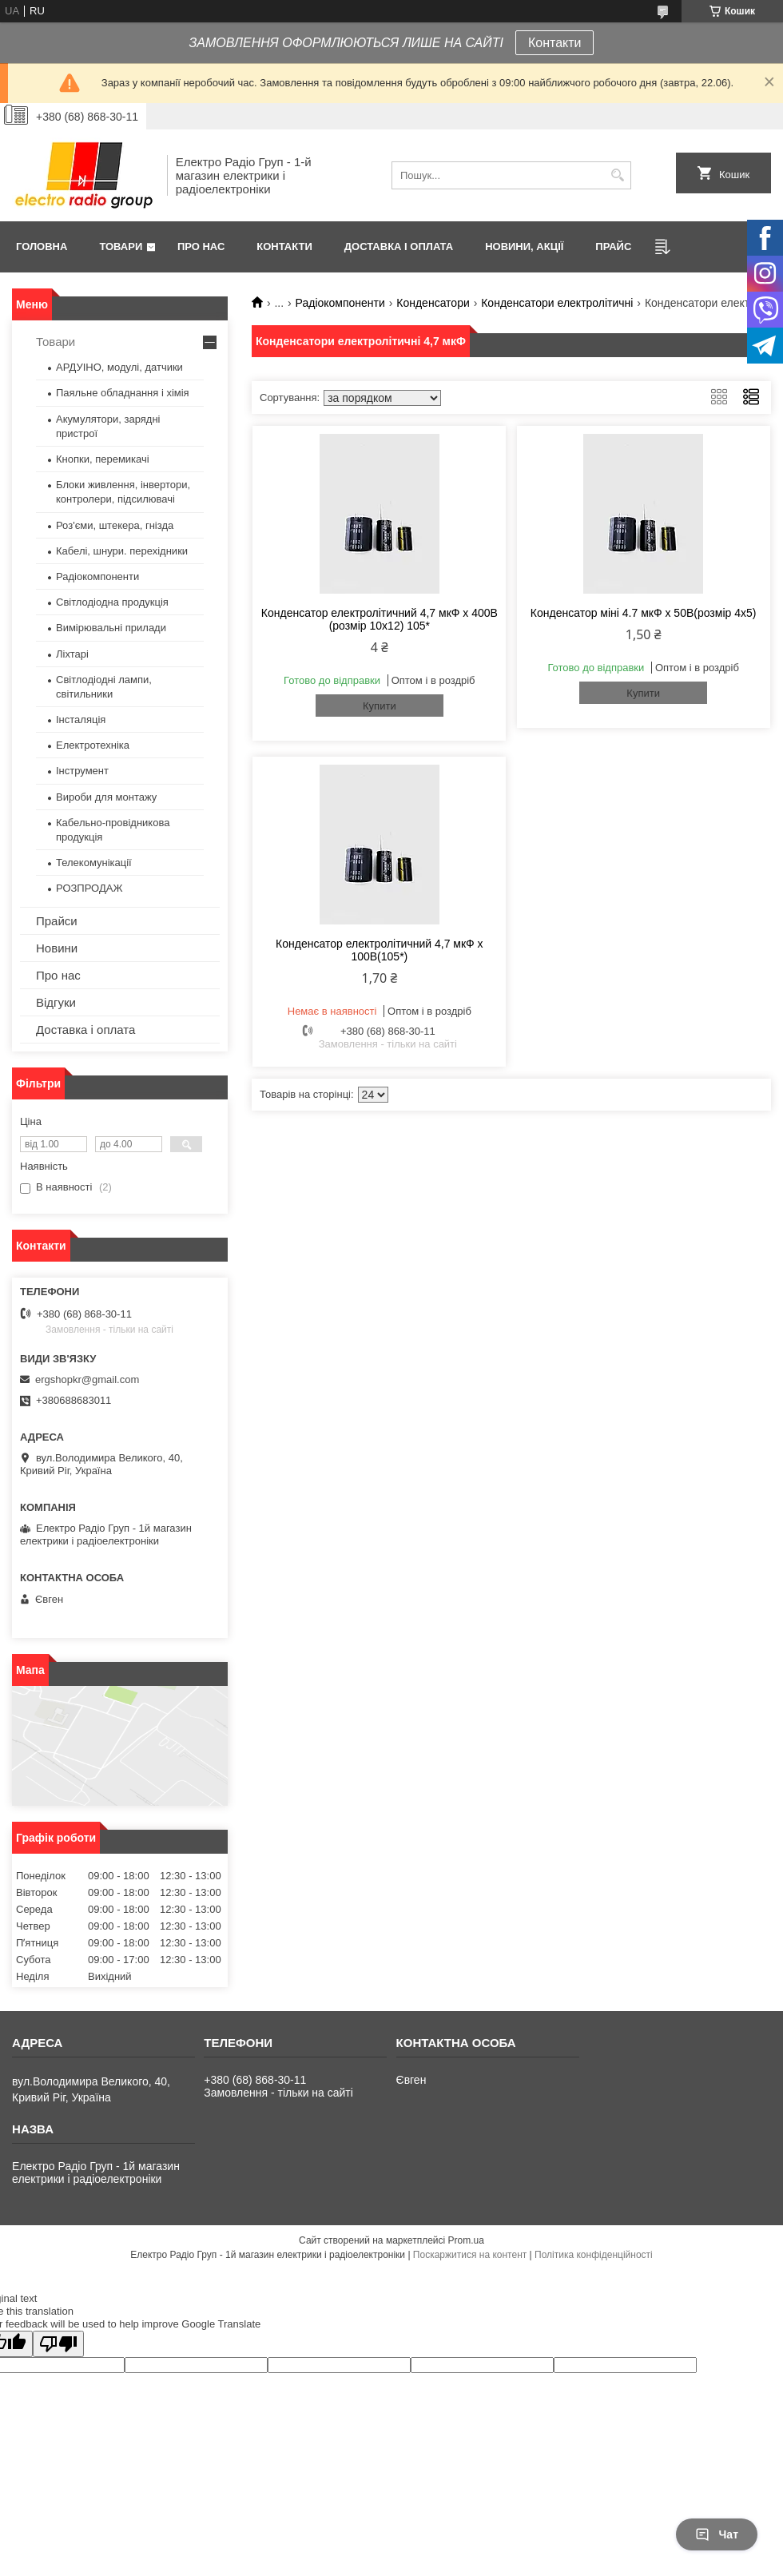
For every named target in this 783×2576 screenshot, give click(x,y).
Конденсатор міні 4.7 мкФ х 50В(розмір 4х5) (644, 612)
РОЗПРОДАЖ (89, 888)
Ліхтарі (72, 654)
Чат (716, 2534)
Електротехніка (92, 745)
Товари (120, 246)
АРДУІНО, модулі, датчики (119, 367)
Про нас (201, 246)
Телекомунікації (94, 863)
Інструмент (82, 771)
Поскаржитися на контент (470, 2254)
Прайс (613, 246)
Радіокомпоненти (340, 302)
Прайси (57, 921)
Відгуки (56, 1002)
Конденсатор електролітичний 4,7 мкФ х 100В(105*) (379, 950)
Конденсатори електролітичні (557, 302)
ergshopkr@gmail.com (87, 1379)
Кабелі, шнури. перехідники (122, 551)
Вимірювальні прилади (111, 628)
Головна (41, 246)
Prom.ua (466, 2240)
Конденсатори (433, 302)
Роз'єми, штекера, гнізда (114, 525)
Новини (57, 948)
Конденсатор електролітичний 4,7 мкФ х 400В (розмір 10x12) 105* (379, 619)
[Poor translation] (58, 2344)
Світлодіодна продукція (112, 602)
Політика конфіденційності (594, 2254)
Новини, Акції (524, 246)
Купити (379, 706)
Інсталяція (80, 719)
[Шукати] (617, 175)
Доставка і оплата (398, 246)
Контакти (555, 43)
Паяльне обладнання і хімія (122, 393)
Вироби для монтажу (106, 797)
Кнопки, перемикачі (102, 459)
